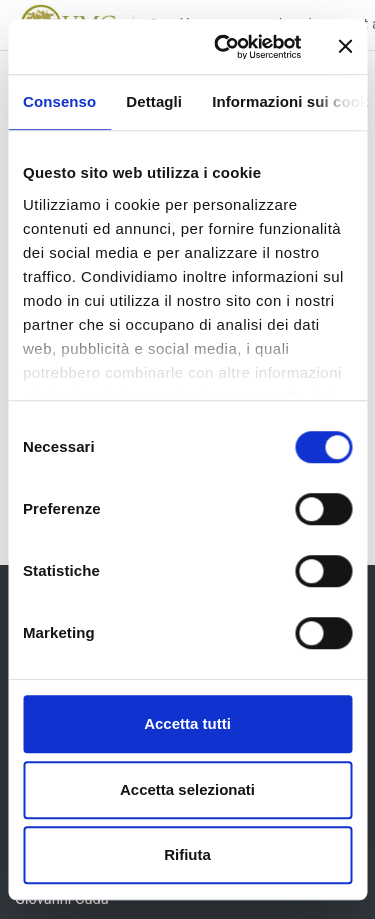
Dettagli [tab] (154, 101)
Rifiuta (187, 854)
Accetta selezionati (187, 789)
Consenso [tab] (59, 101)
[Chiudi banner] (345, 47)
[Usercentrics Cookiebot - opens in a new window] (223, 47)
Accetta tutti (187, 723)
